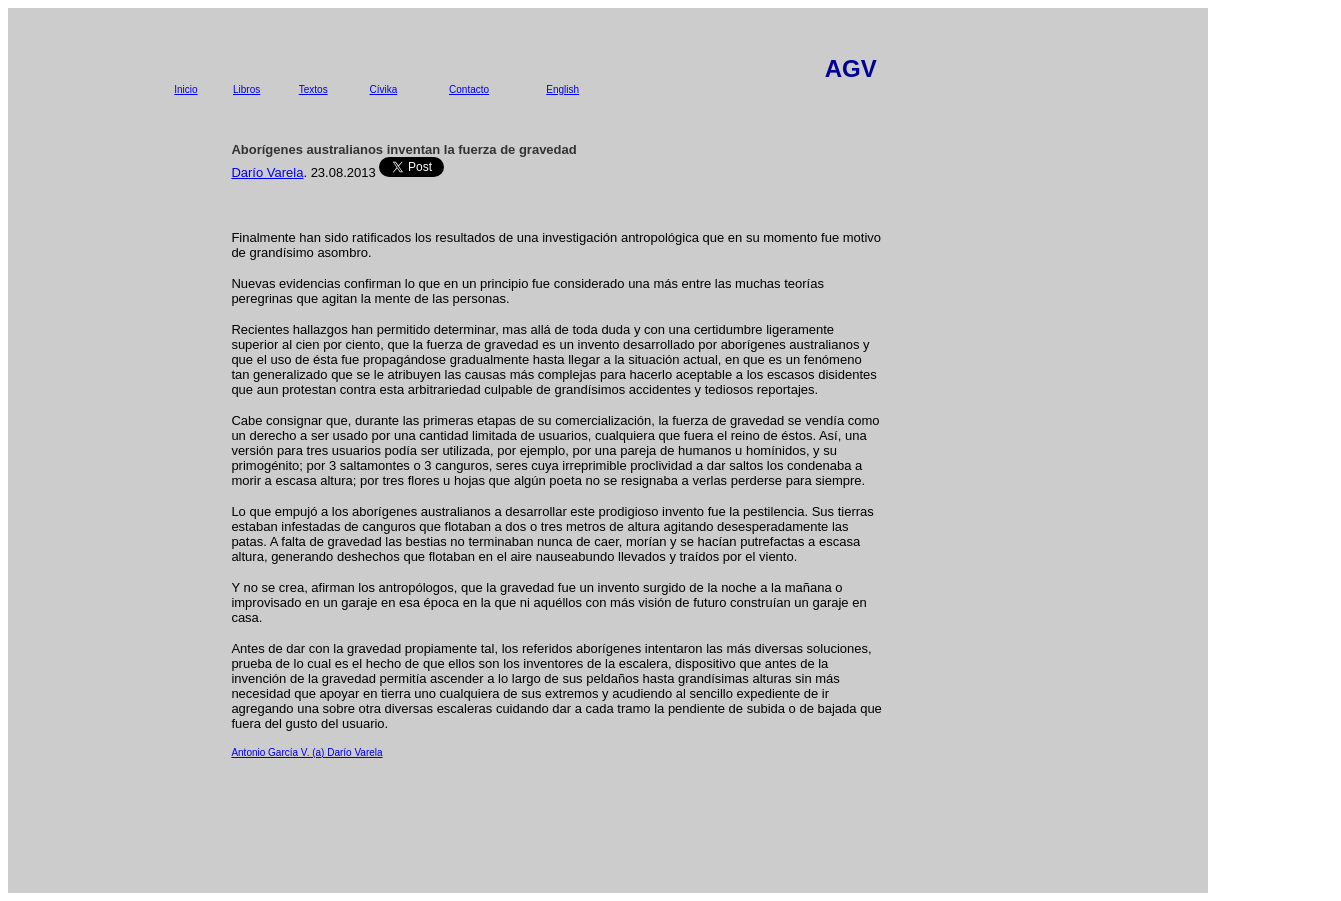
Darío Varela (267, 172)
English (562, 89)
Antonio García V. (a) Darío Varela (306, 752)
